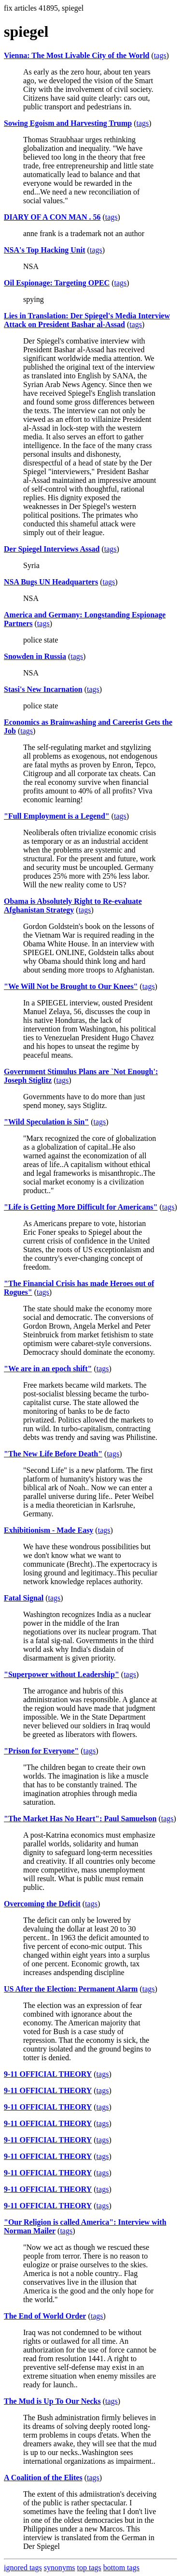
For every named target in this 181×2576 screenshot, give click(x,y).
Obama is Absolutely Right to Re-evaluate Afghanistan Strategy (73, 905)
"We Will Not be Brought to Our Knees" (71, 986)
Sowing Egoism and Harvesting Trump (68, 123)
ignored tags (23, 2567)
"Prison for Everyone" (41, 1751)
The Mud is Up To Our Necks (52, 2401)
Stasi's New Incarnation (43, 689)
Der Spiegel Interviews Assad (51, 549)
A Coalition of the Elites (43, 2477)
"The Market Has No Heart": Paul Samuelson (80, 1818)
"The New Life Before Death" (53, 1454)
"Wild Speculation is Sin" (46, 1122)
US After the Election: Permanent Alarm (71, 1989)
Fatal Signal (23, 1598)
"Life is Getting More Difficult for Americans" (80, 1207)
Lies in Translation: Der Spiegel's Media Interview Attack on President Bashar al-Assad (87, 320)
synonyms (59, 2567)
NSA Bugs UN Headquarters (51, 582)
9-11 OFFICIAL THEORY (48, 2074)
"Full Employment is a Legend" (57, 816)
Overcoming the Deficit (42, 1904)
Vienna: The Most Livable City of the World (77, 55)
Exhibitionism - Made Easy (48, 1530)
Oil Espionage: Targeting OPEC (57, 283)
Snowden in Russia (35, 656)
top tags (89, 2567)
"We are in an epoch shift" (48, 1368)
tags (160, 55)
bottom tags (121, 2567)
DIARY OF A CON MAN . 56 (52, 217)
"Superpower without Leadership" (61, 1674)
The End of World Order (45, 2316)
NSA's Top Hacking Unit (44, 250)
